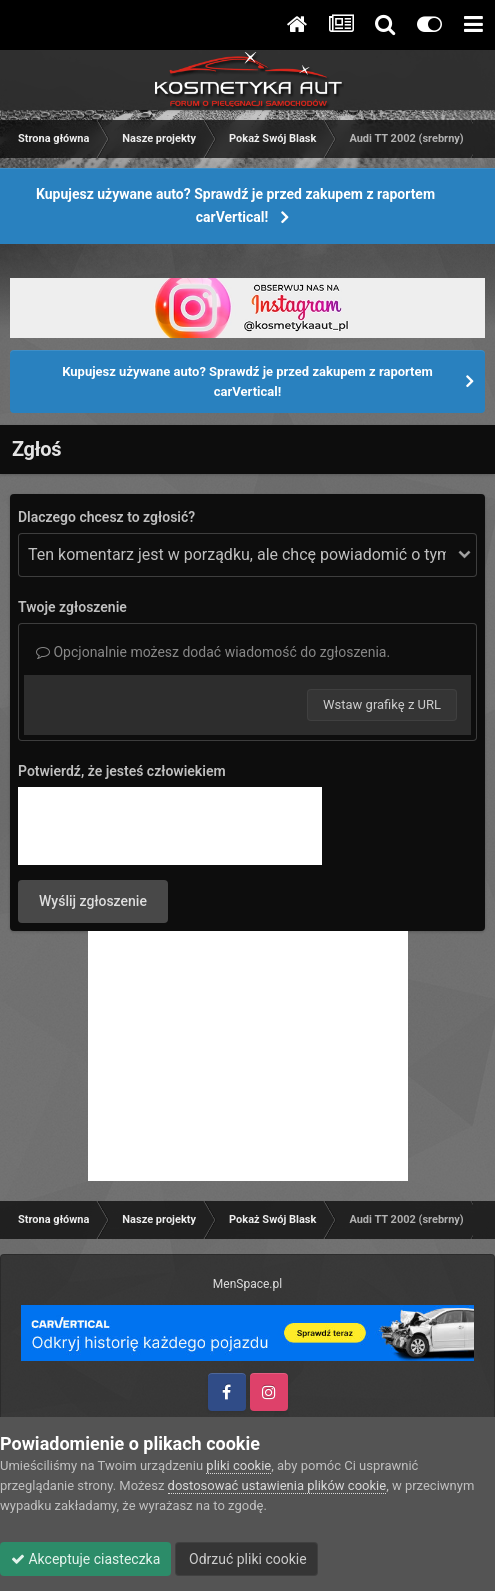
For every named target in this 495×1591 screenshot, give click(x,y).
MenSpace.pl (247, 1284)
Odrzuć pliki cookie (246, 1559)
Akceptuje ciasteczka (85, 1559)
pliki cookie (238, 1465)
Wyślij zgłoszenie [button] (93, 901)
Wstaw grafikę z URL (382, 704)
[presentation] (170, 826)
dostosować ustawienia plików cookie (277, 1485)
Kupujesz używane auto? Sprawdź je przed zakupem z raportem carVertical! (235, 205)
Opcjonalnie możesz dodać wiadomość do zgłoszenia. (213, 652)
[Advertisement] (248, 1056)
